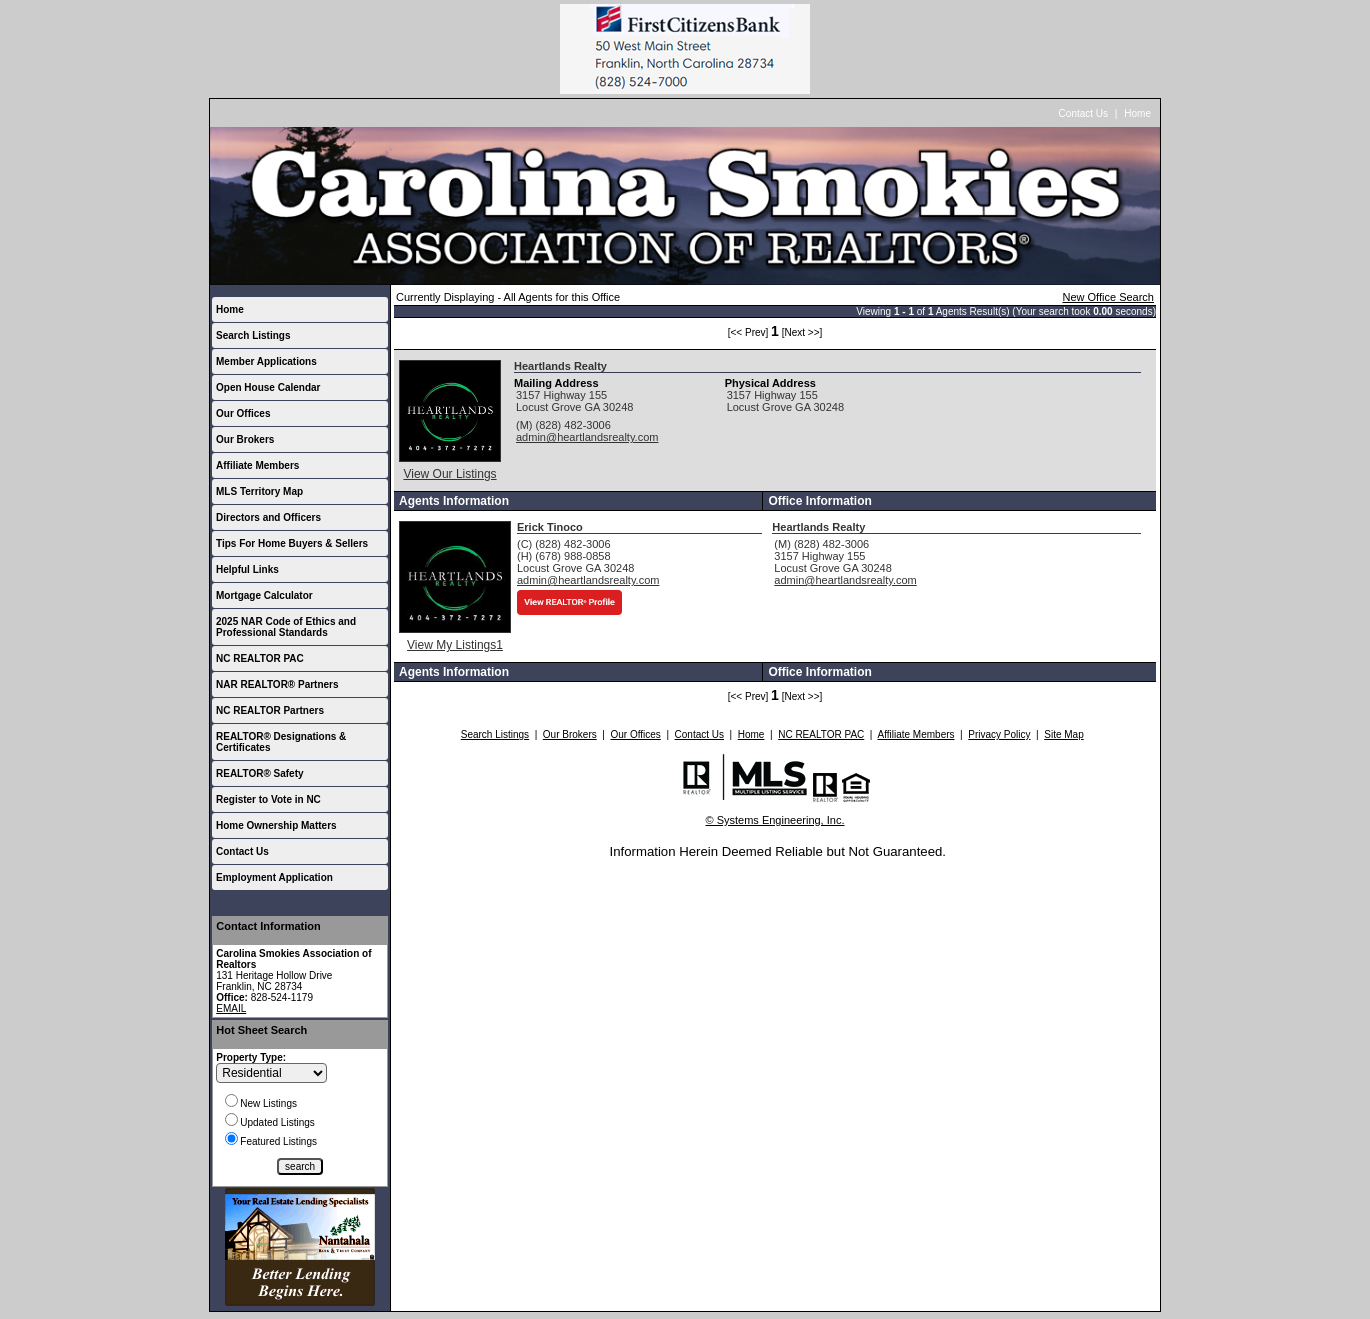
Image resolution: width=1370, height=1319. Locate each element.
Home (1137, 113)
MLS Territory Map (259, 491)
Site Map (1063, 734)
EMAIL (231, 1008)
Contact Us (1083, 113)
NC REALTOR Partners (270, 710)
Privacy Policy (999, 734)
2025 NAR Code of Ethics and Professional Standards (286, 627)
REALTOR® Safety (260, 773)
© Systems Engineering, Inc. (775, 820)
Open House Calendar (268, 387)
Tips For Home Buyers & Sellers (292, 543)
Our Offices (243, 413)
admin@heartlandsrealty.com (587, 437)
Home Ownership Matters (276, 825)
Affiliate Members (257, 465)
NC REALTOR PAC (260, 658)
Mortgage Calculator (264, 595)
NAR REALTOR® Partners (277, 684)
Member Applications (266, 361)
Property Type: (251, 1057)
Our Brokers (245, 439)
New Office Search (1108, 297)
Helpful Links (247, 569)
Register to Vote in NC (268, 799)
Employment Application (274, 877)
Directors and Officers (268, 517)
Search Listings (253, 335)
